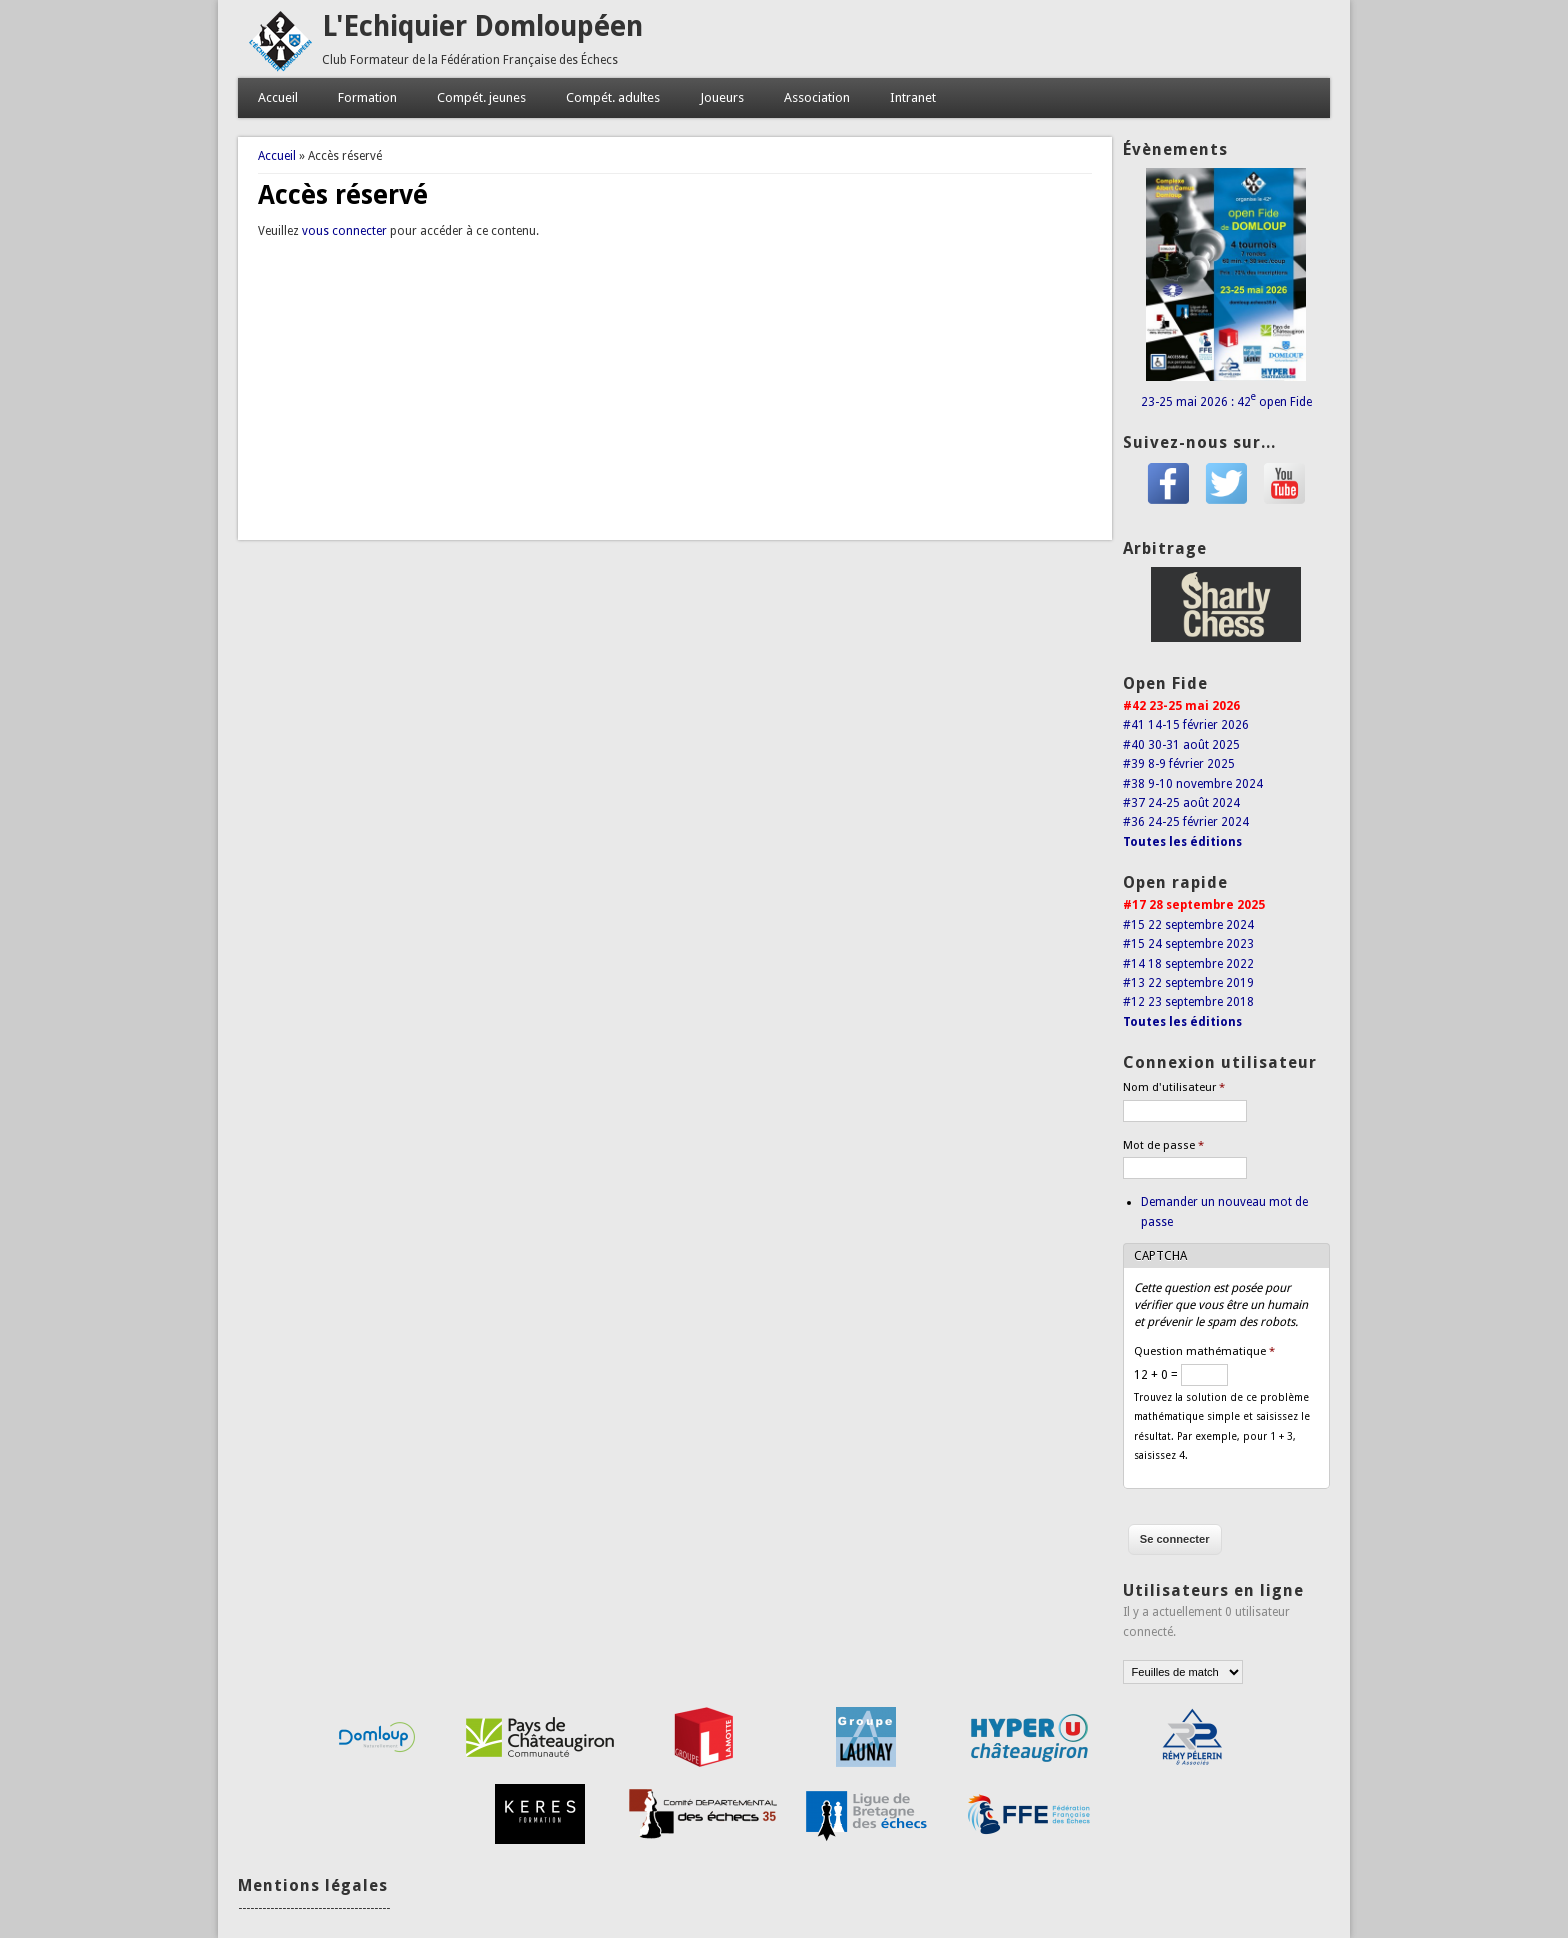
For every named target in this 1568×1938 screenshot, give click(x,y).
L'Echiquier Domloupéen (482, 26)
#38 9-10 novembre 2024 (1193, 784)
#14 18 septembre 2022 (1188, 964)
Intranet (913, 97)
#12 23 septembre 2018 (1188, 1002)
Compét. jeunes (481, 97)
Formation (367, 97)
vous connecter (344, 231)
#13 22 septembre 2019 (1188, 983)
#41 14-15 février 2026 (1186, 725)
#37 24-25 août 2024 (1181, 803)
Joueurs (722, 97)
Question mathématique (1204, 1351)
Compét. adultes (613, 97)
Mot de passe (1163, 1145)
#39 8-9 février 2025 (1179, 764)
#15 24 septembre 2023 (1188, 944)
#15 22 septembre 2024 (1188, 925)
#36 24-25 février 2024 (1186, 822)
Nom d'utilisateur (1174, 1087)
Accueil (278, 97)
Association (817, 97)
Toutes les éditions (1182, 842)
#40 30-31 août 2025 (1181, 745)
